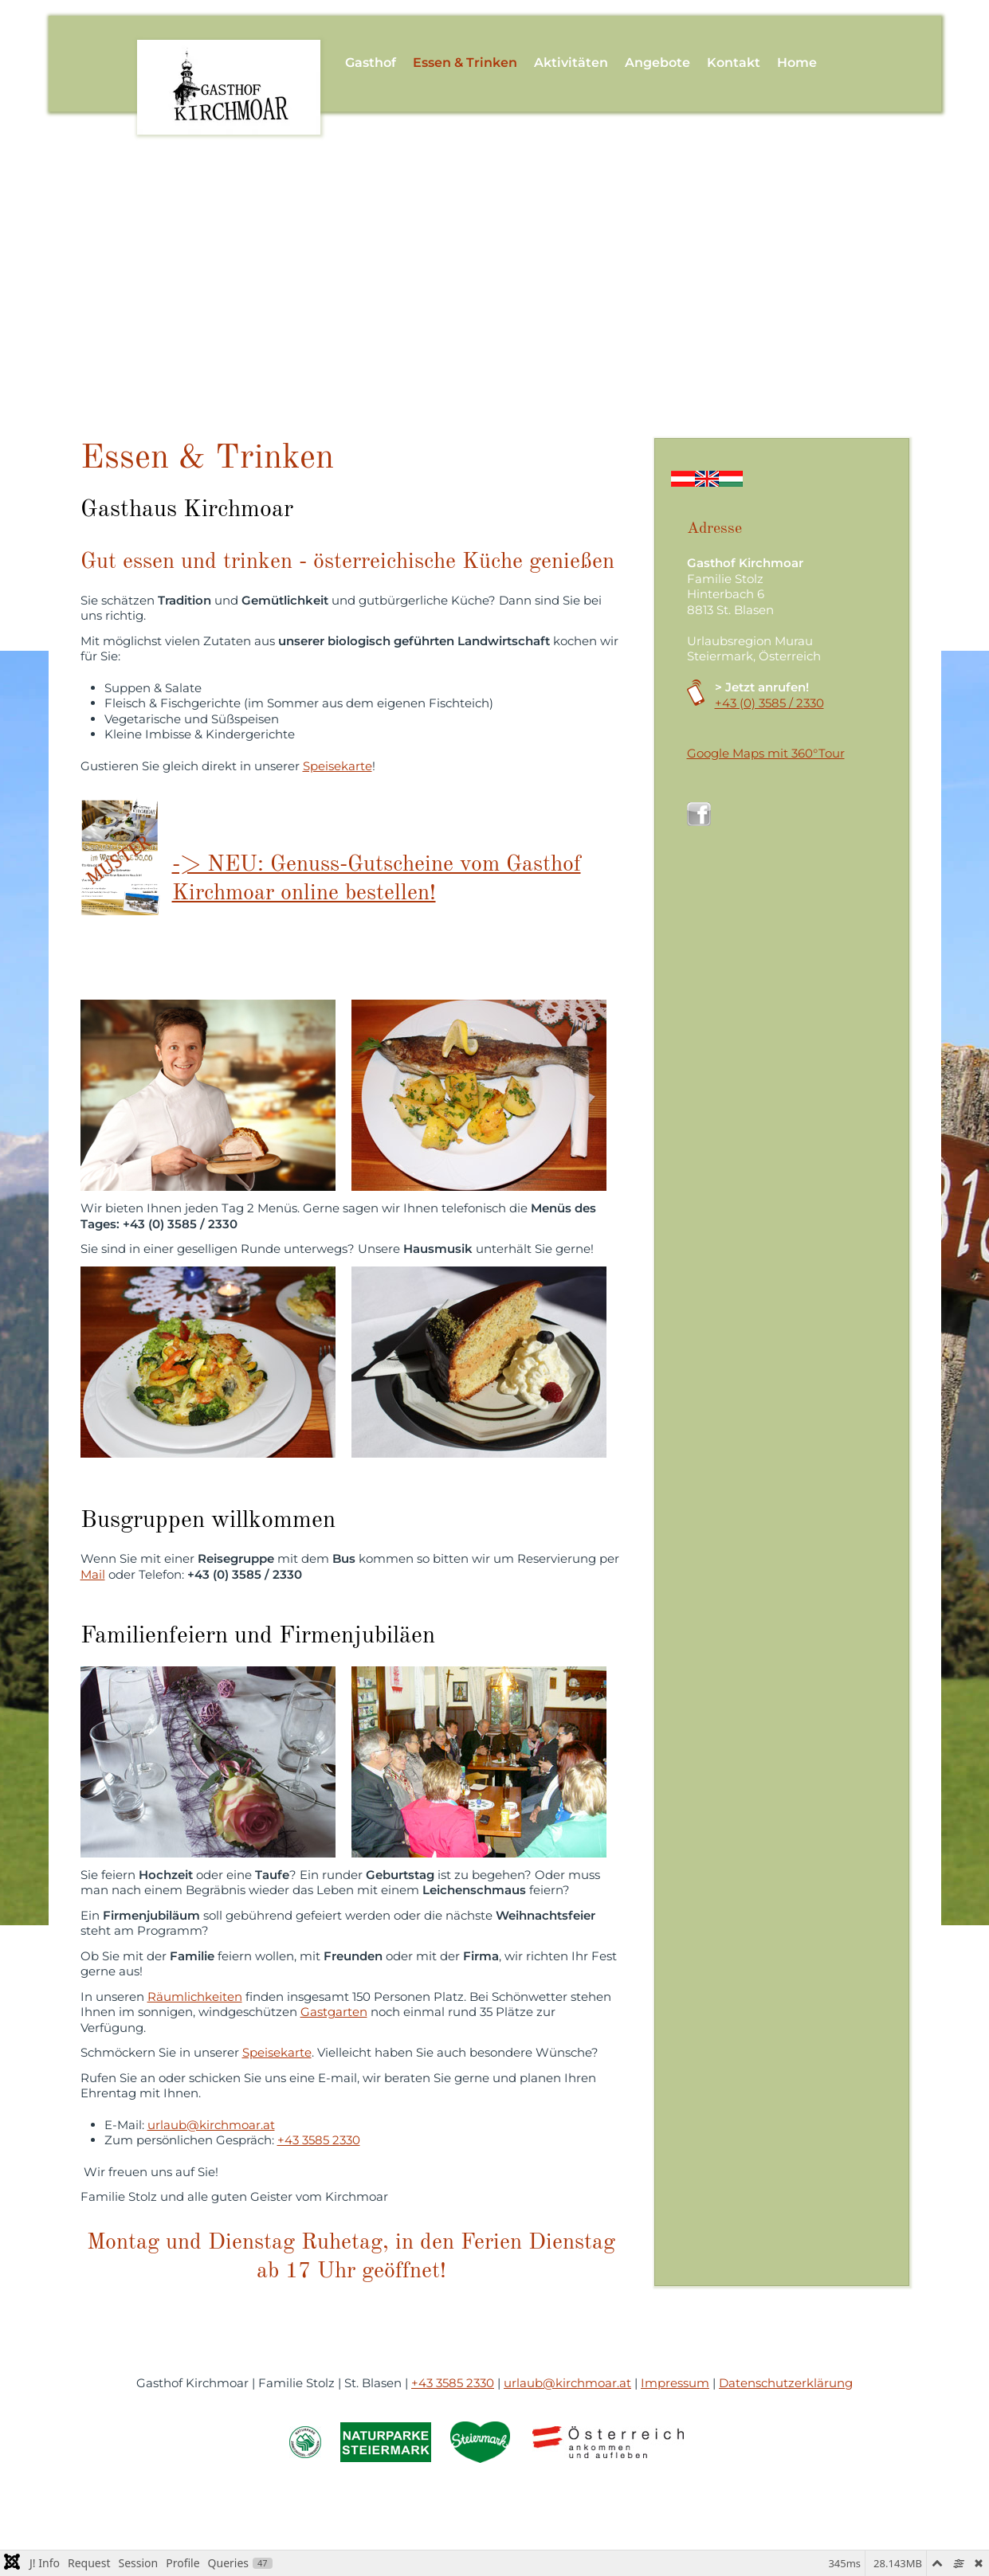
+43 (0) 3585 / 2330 (769, 703)
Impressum (675, 2382)
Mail (92, 1574)
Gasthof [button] (370, 62)
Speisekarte (337, 765)
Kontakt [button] (733, 62)
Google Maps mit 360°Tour (766, 753)
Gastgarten (333, 2011)
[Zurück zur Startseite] (229, 63)
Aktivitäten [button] (571, 62)
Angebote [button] (657, 62)
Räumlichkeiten (194, 1996)
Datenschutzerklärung (786, 2382)
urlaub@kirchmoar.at (211, 2124)
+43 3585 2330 (318, 2139)
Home (797, 62)
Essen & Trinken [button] (465, 62)
